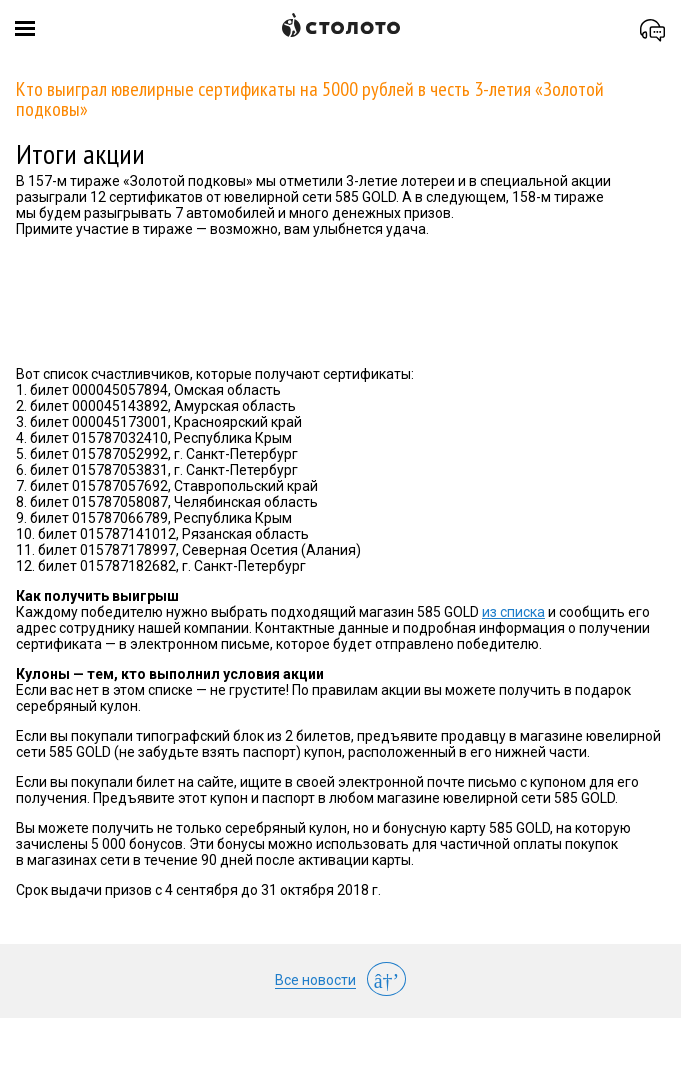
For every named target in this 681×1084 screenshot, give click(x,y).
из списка (513, 612)
